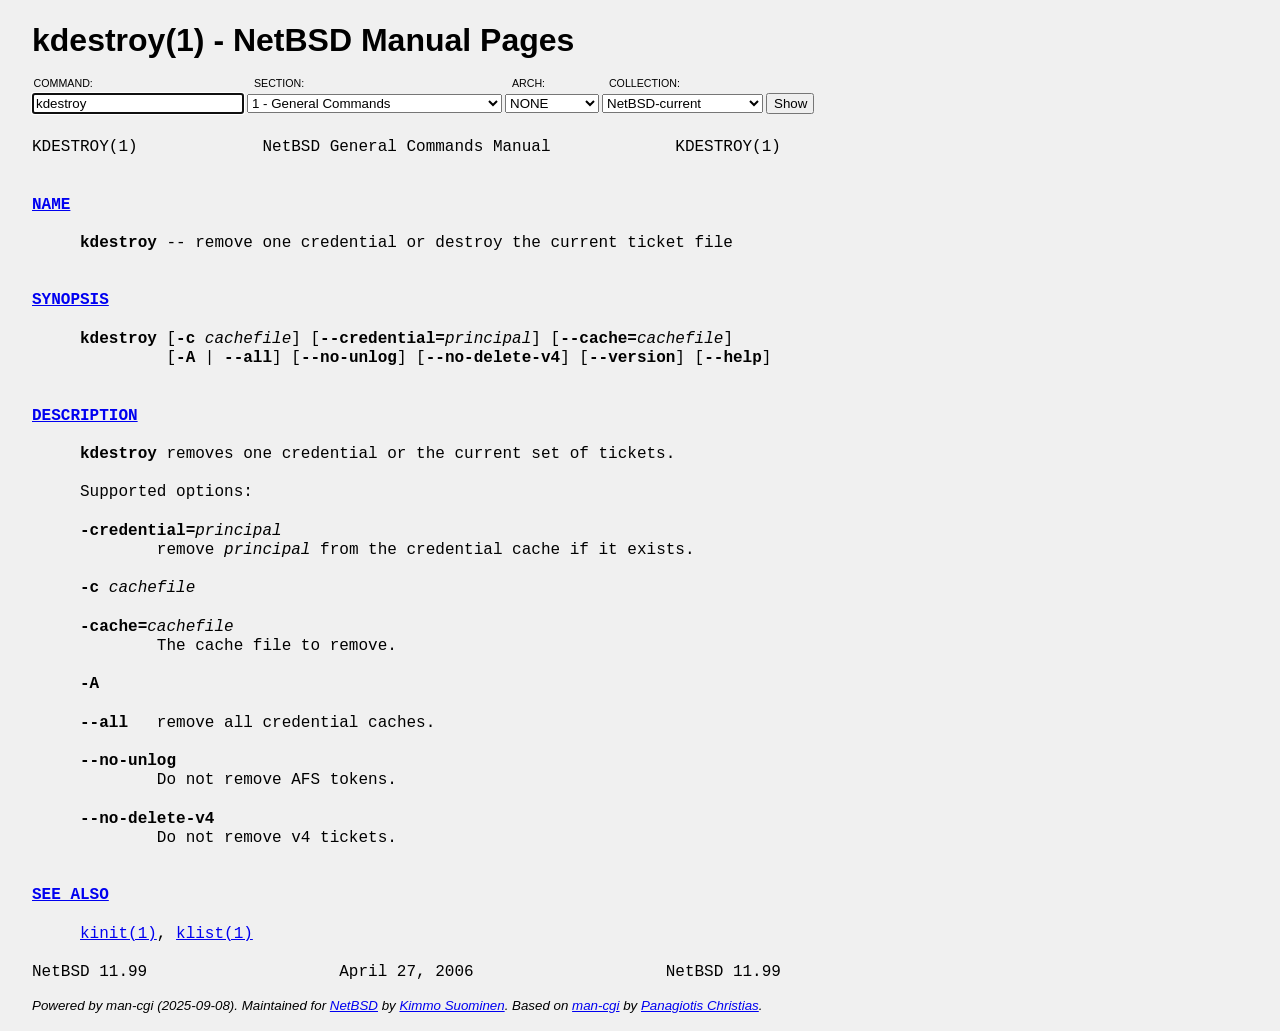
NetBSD (354, 1005)
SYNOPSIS (70, 300)
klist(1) (214, 934)
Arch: (537, 83)
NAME (51, 205)
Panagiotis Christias (700, 1005)
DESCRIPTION (85, 416)
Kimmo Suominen (451, 1005)
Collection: (644, 83)
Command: (69, 83)
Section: (283, 83)
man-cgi (595, 1005)
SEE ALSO (70, 895)
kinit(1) (118, 934)
